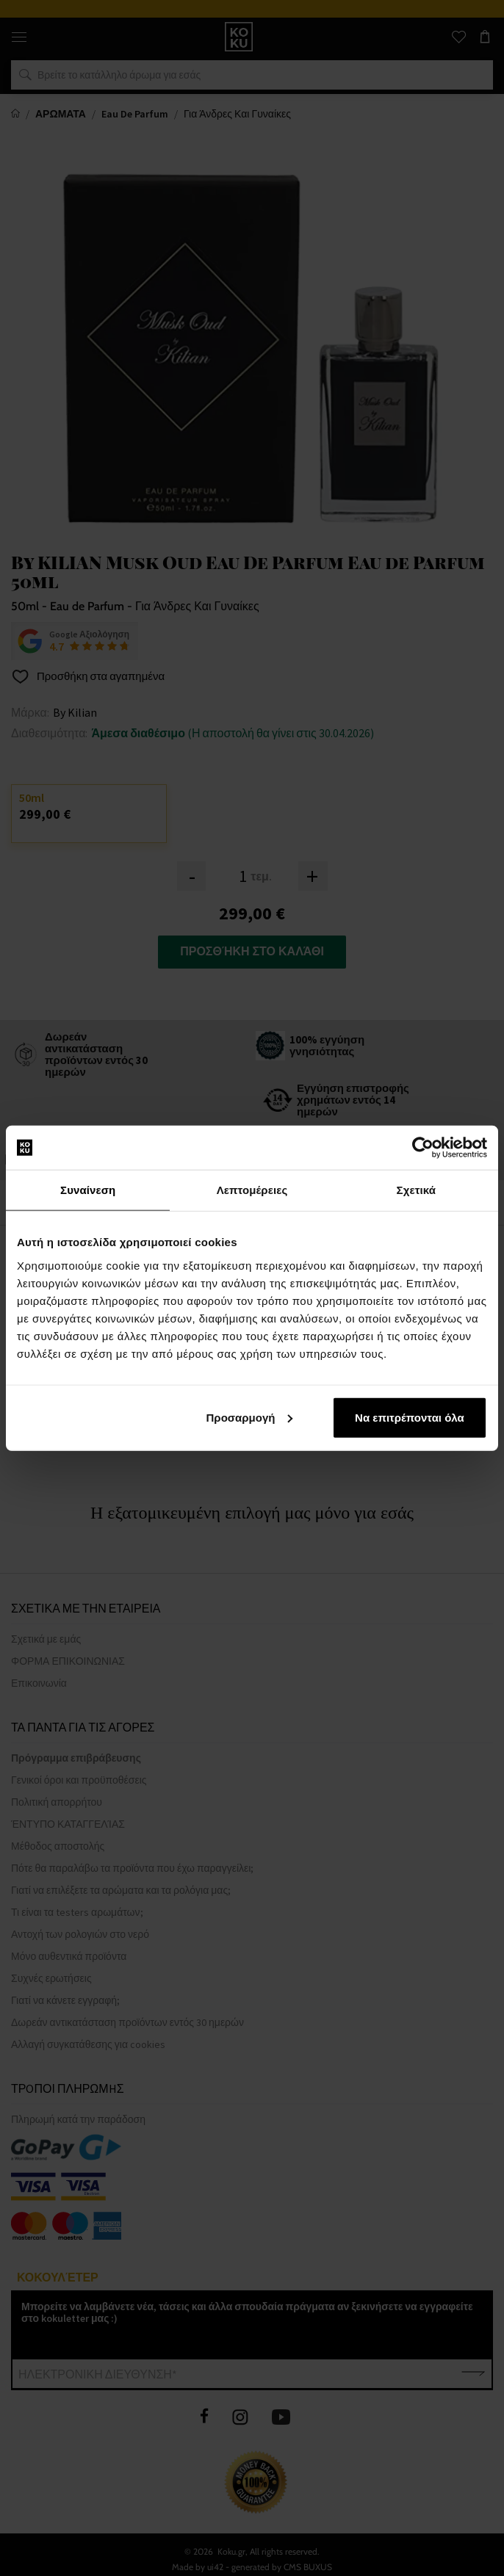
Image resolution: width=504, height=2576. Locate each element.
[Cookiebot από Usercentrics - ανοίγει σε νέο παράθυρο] (423, 1148)
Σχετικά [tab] (416, 1190)
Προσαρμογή (249, 1417)
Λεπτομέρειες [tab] (252, 1190)
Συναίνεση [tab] (87, 1190)
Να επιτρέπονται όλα (409, 1417)
